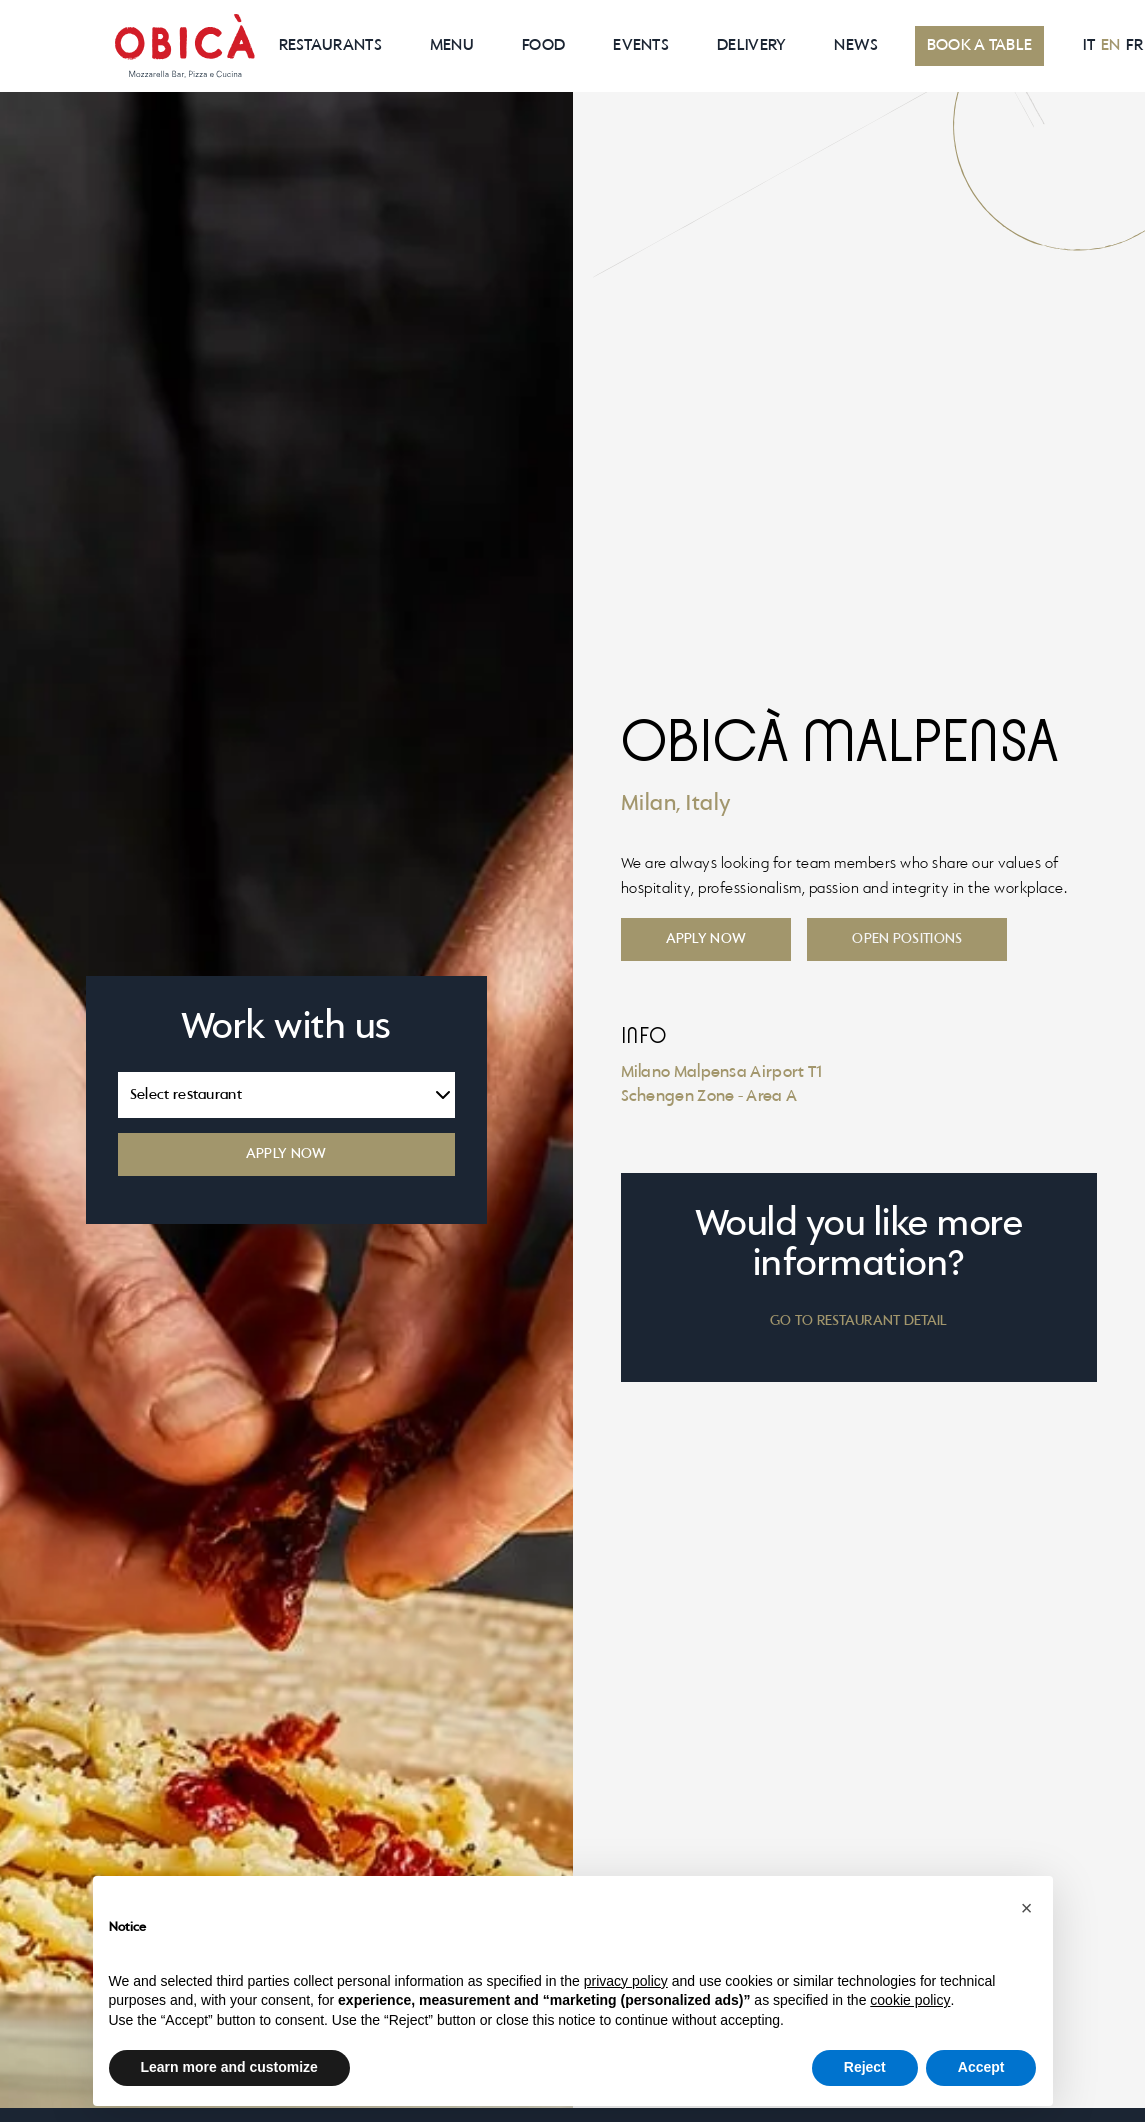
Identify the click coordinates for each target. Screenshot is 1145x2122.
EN (1111, 46)
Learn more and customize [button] (229, 2067)
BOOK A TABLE (980, 45)
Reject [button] (865, 2067)
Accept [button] (981, 2067)
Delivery (751, 46)
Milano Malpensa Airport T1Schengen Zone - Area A (722, 1084)
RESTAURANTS (330, 46)
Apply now (706, 939)
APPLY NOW (286, 1154)
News (856, 46)
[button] (1027, 1908)
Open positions (907, 939)
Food (543, 46)
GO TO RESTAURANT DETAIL (859, 1321)
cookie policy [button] (910, 2000)
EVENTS (641, 46)
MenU (452, 46)
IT (1089, 46)
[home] (185, 46)
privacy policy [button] (626, 1981)
